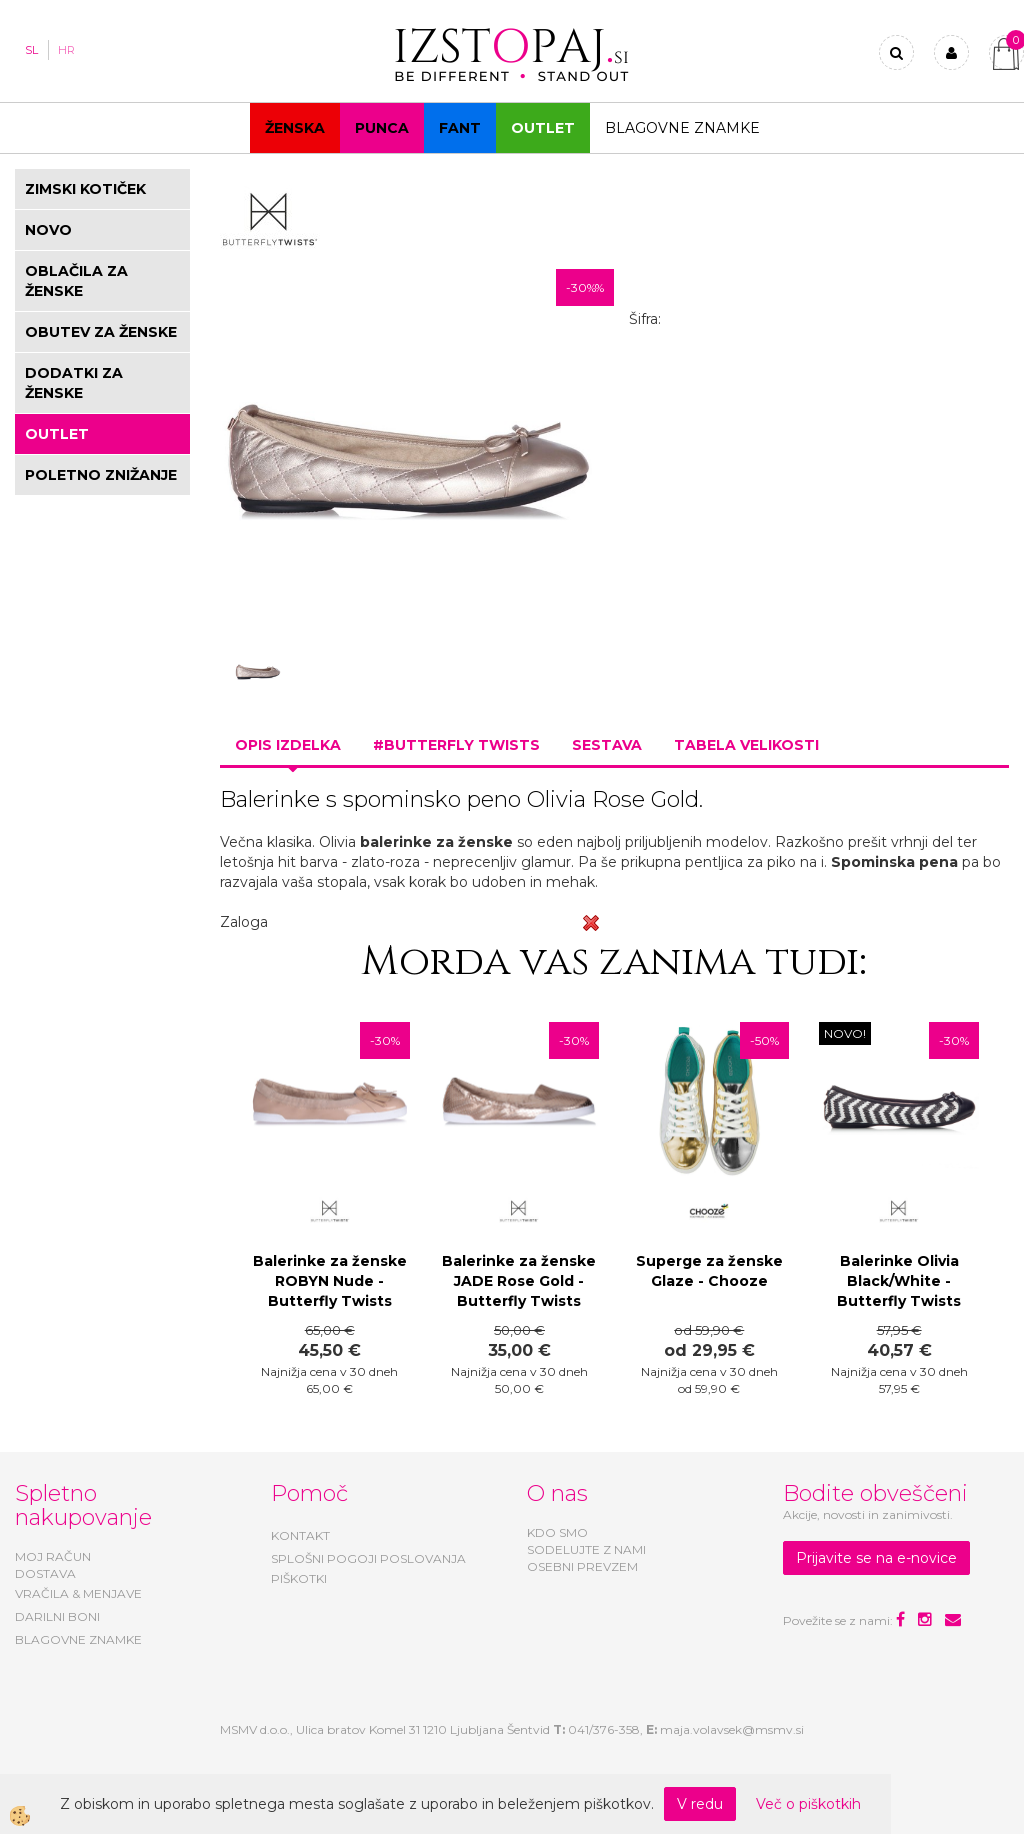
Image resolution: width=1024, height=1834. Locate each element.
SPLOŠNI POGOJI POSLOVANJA (368, 1558)
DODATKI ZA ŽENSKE (74, 383)
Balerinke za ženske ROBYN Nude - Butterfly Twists (330, 1281)
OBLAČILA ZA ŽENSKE (76, 281)
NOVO (48, 230)
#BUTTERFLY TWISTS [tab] (456, 745)
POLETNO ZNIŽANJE (101, 475)
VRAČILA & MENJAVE (78, 1593)
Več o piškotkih (808, 1804)
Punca (382, 128)
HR (66, 50)
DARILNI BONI (57, 1616)
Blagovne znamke (682, 128)
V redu (700, 1804)
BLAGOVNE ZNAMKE (78, 1639)
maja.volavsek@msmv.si (732, 1729)
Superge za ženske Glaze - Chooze (709, 1271)
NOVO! (845, 1033)
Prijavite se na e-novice (876, 1558)
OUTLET (543, 128)
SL (31, 50)
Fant (460, 128)
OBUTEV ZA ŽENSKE (101, 332)
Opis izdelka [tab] (288, 745)
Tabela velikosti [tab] (746, 745)
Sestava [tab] (607, 745)
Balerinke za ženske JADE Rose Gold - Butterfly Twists (519, 1281)
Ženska (295, 128)
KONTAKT (300, 1535)
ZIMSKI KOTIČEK (85, 189)
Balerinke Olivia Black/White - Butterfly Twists (899, 1281)
